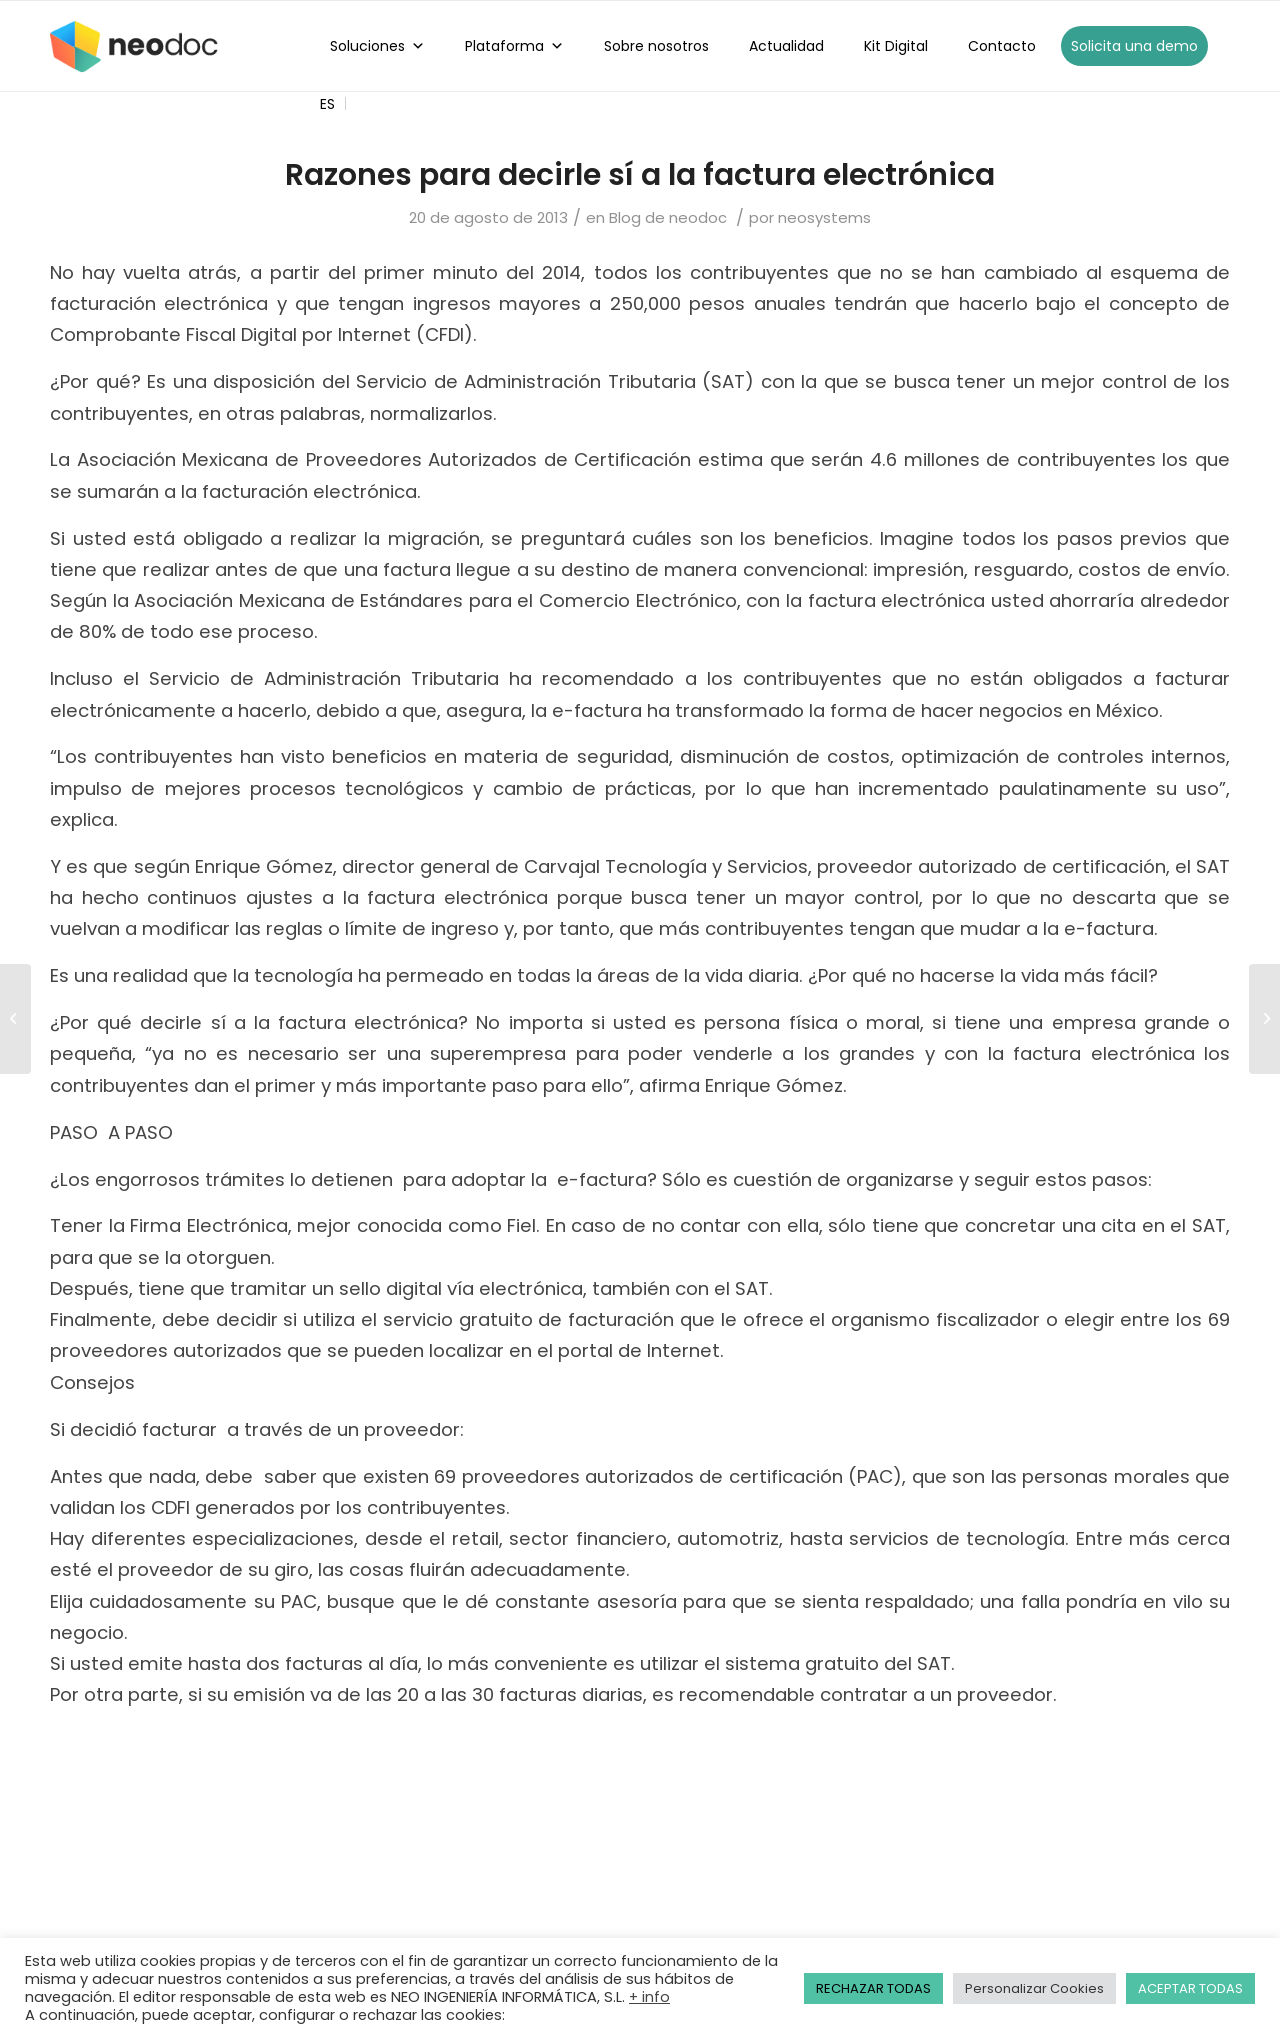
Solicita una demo (1134, 46)
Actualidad (786, 46)
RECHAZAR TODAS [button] (873, 1988)
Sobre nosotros (656, 46)
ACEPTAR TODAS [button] (1190, 1988)
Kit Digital (896, 46)
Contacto (1002, 46)
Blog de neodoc (668, 217)
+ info (649, 1997)
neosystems (824, 217)
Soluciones (377, 46)
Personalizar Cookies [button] (1034, 1988)
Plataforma (514, 46)
